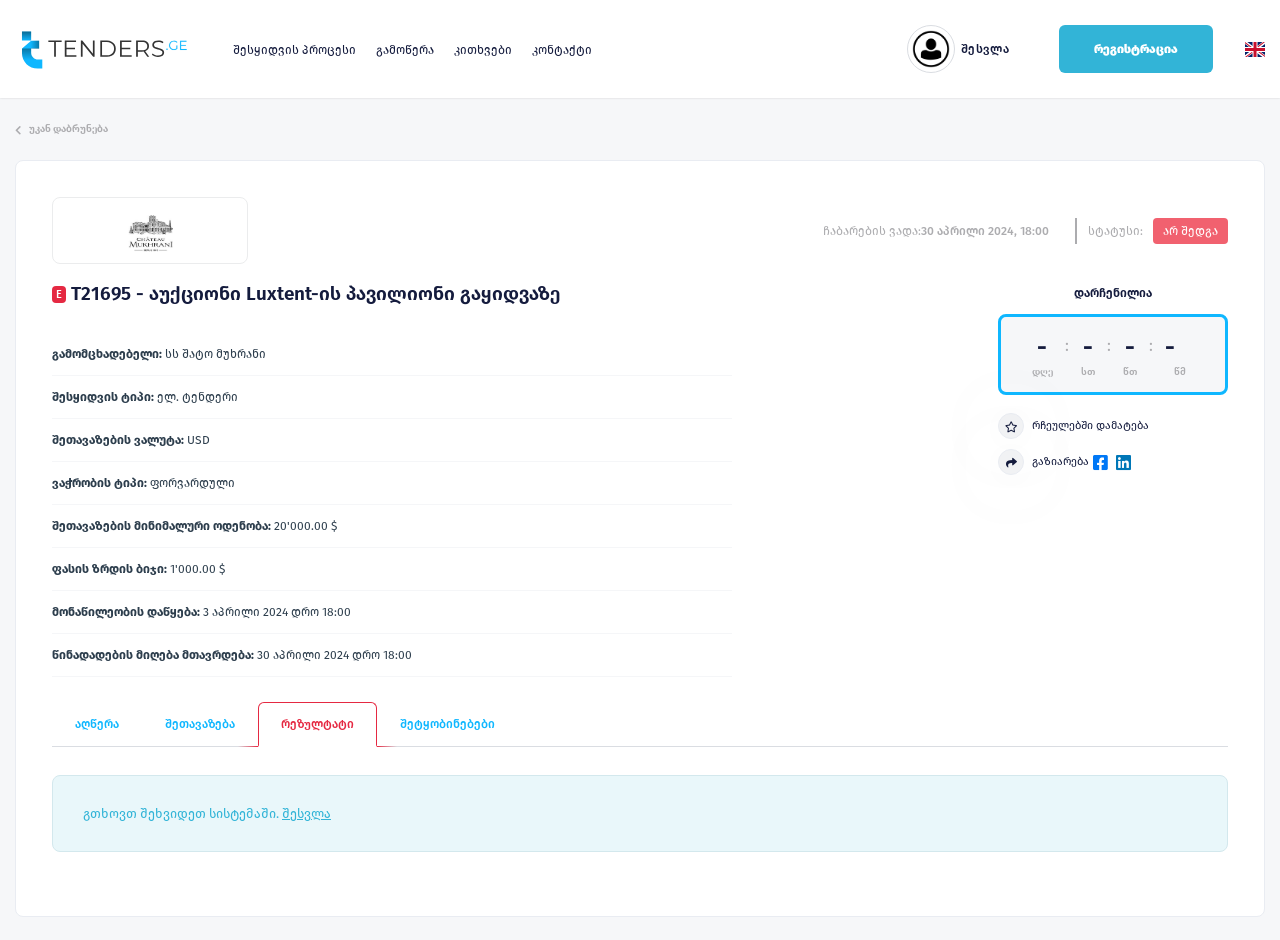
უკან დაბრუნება (61, 129)
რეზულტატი (317, 724)
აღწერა (97, 724)
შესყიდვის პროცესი (294, 50)
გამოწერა (405, 50)
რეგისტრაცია (1136, 49)
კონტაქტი (562, 50)
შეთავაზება (200, 724)
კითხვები (483, 50)
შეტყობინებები (447, 724)
